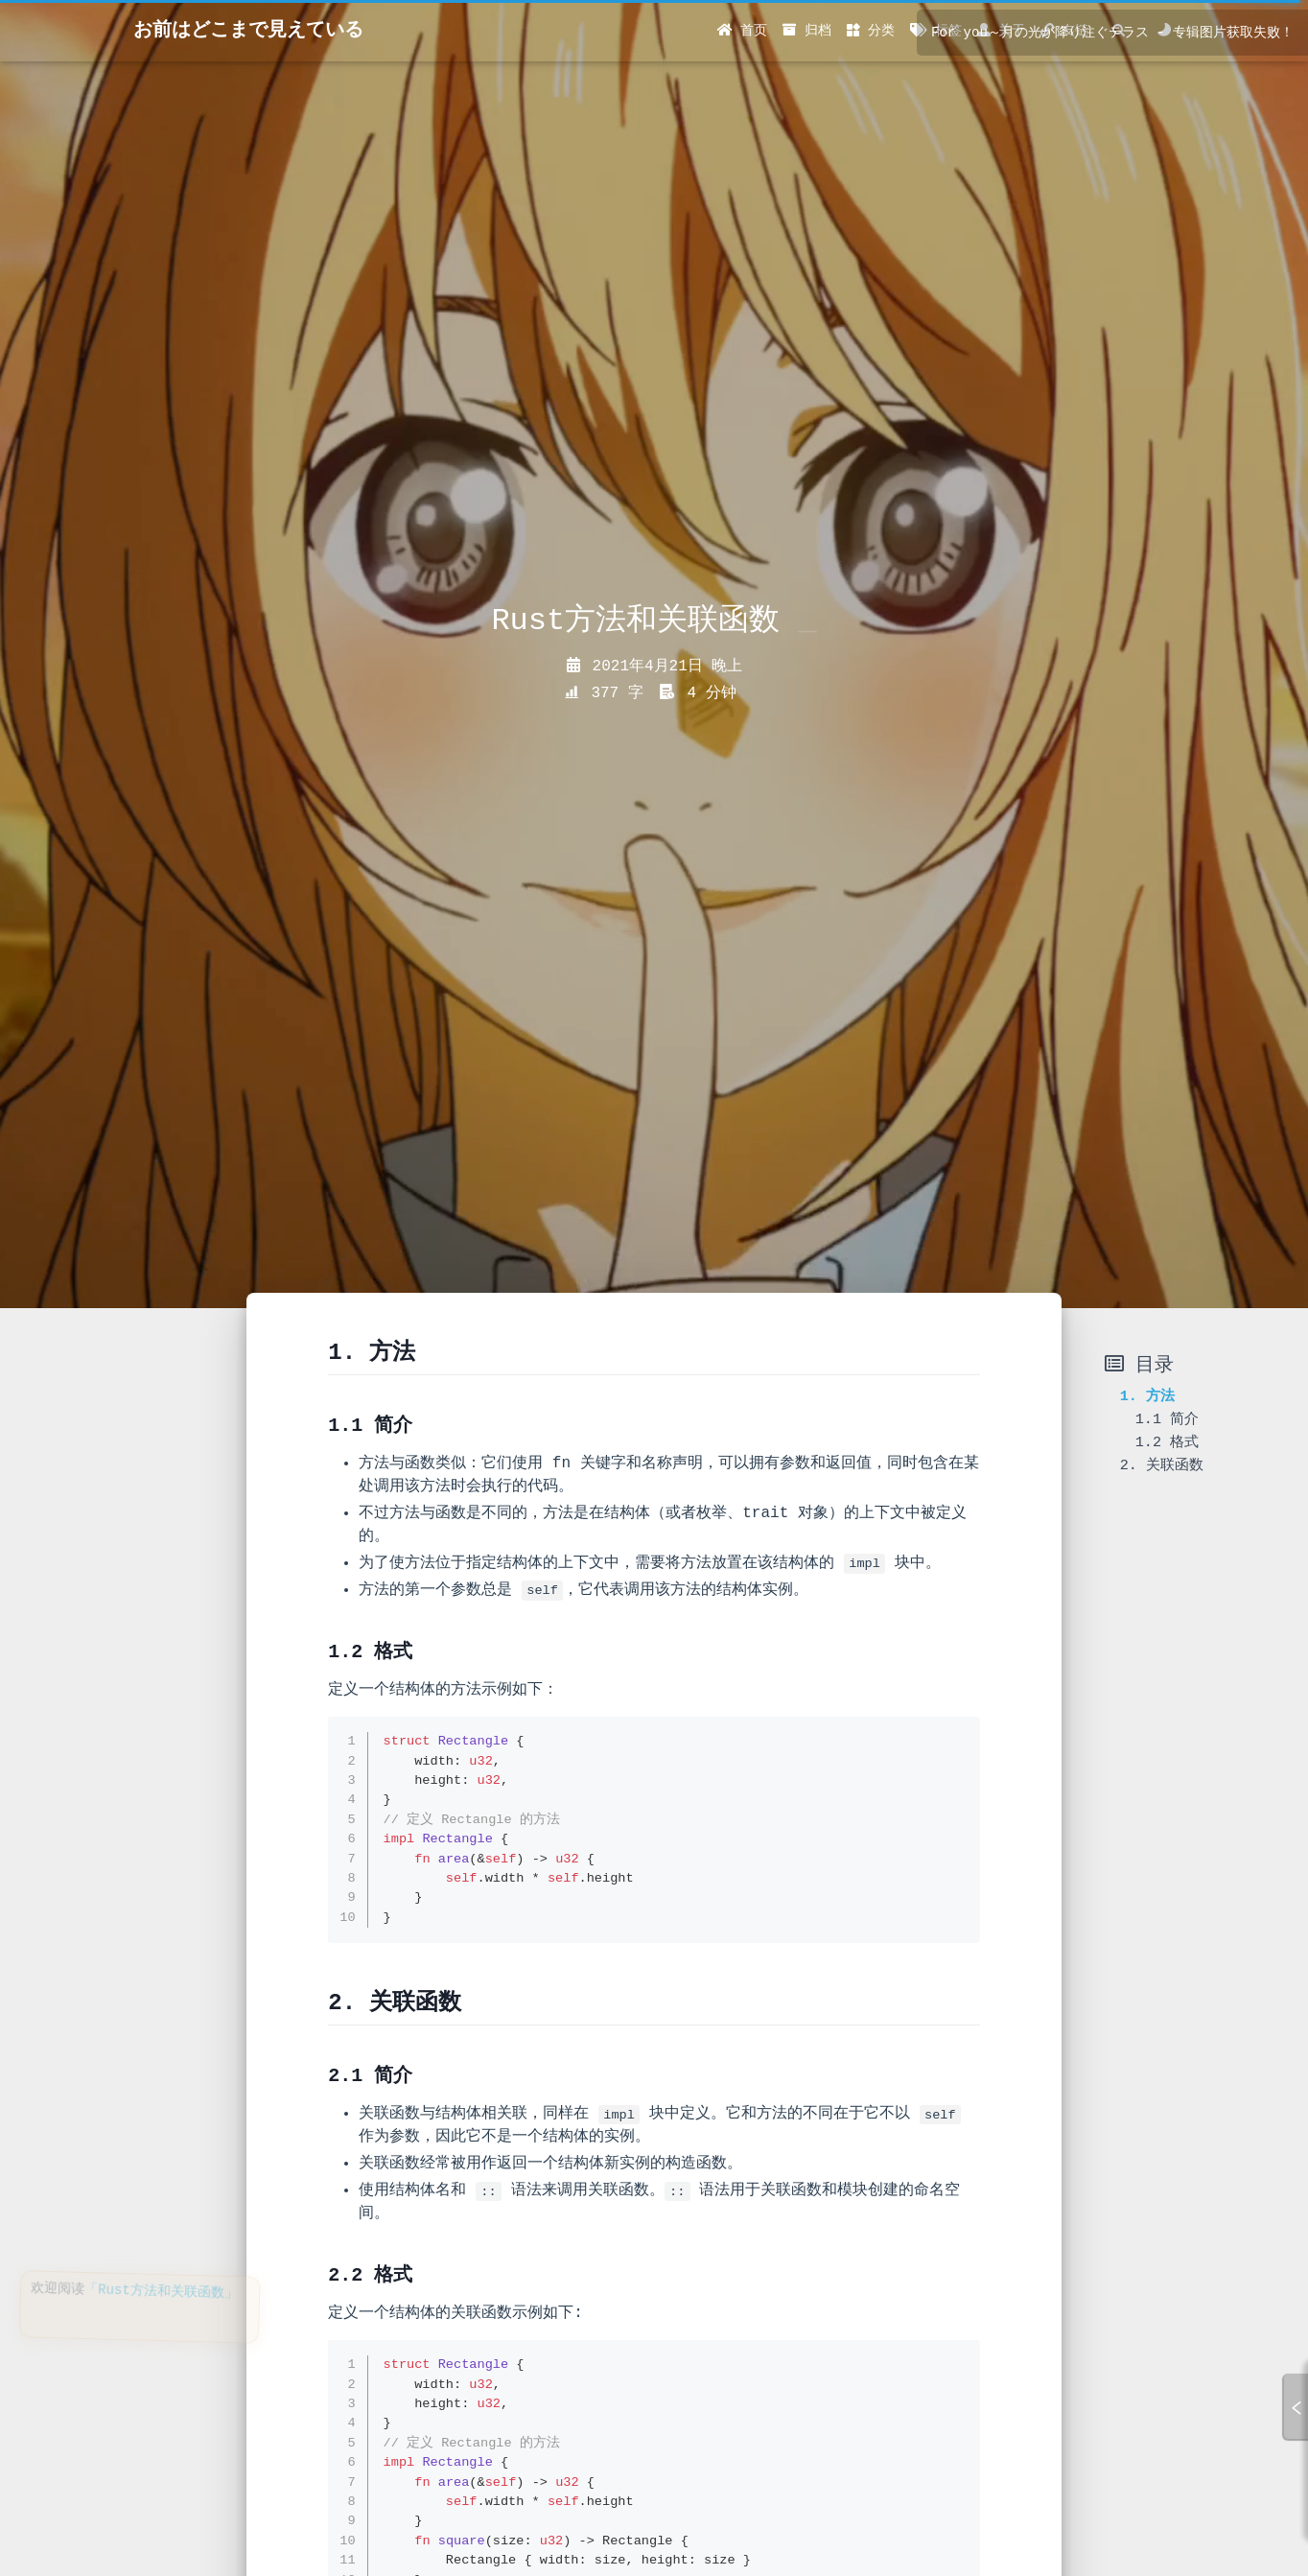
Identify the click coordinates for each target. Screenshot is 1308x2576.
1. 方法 (1147, 1396)
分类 (871, 30)
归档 (806, 30)
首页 (742, 30)
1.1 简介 (1167, 1419)
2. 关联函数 (1161, 1465)
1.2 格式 (1167, 1442)
